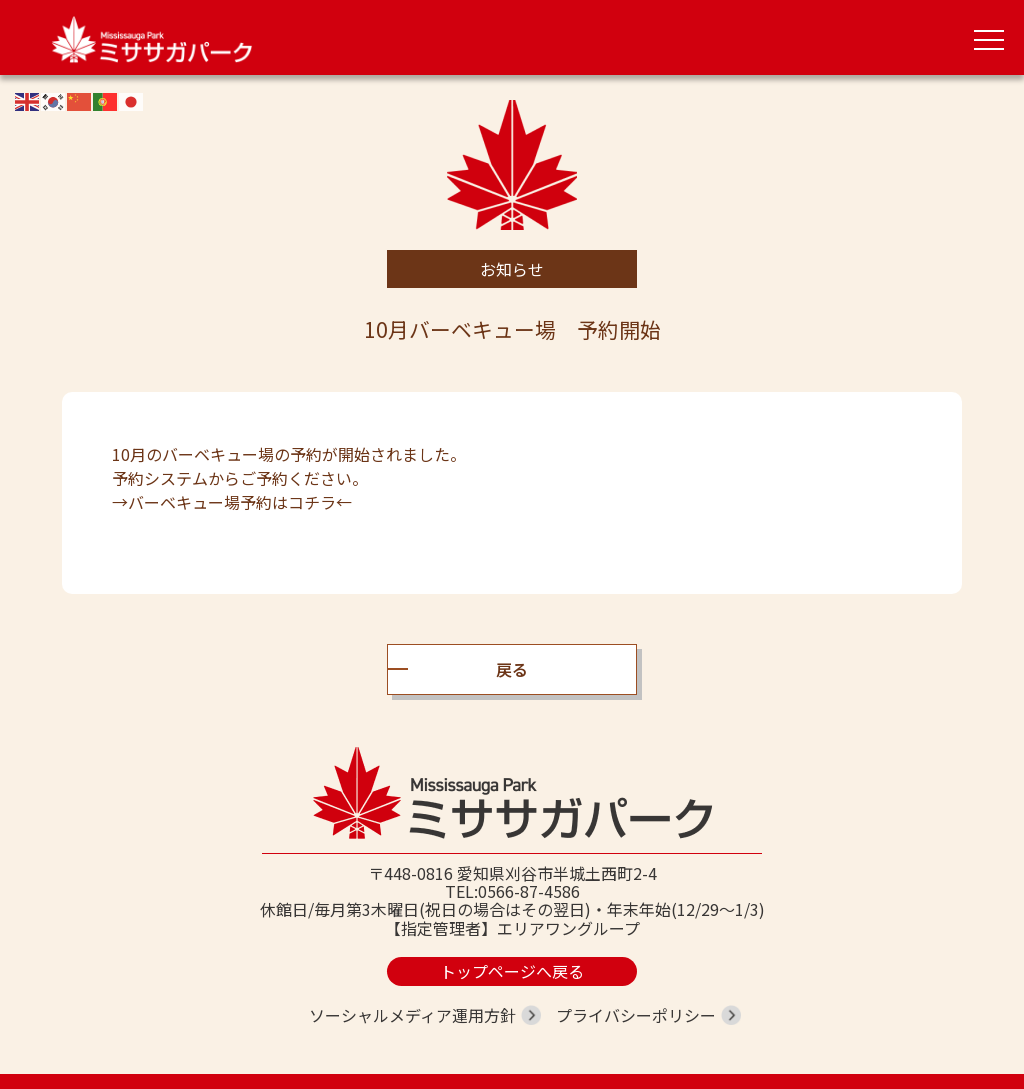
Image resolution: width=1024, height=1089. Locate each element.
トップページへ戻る (512, 971)
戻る (512, 669)
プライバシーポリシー (636, 1015)
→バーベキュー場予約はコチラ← (232, 502)
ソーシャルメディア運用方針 (412, 1015)
